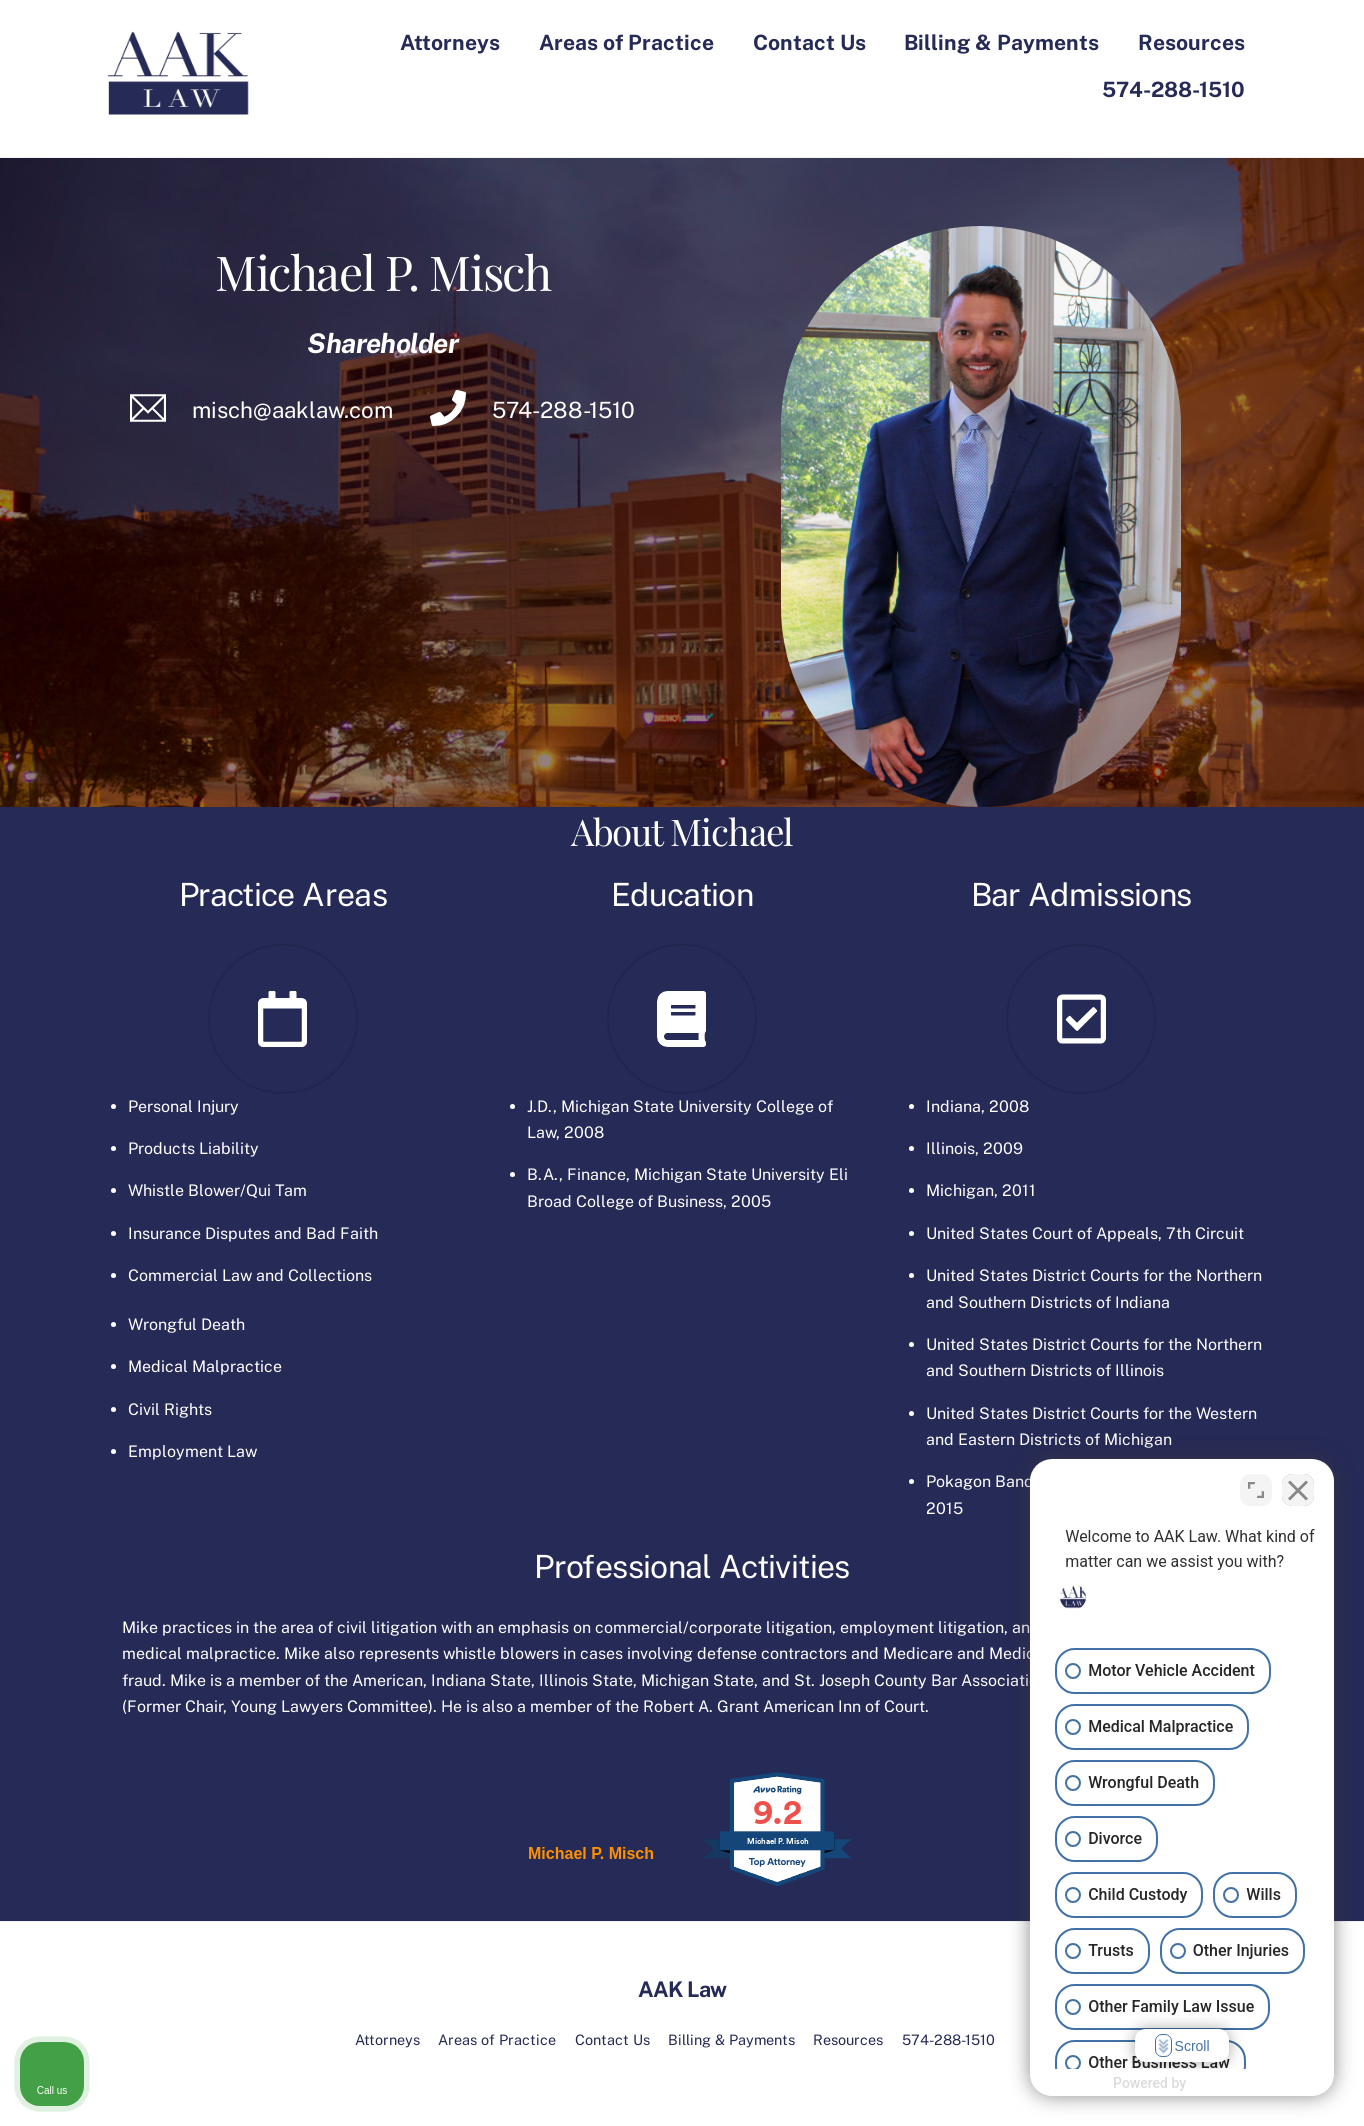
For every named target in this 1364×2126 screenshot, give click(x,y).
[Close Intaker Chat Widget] (1298, 1487)
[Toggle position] (1256, 1487)
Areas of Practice (626, 42)
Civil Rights (170, 1409)
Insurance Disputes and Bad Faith (253, 1233)
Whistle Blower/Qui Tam (217, 1190)
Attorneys (450, 42)
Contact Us (809, 42)
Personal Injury (183, 1106)
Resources (1191, 42)
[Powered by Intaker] (1193, 2084)
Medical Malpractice (205, 1366)
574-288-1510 (1173, 89)
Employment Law (192, 1451)
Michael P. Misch (591, 1854)
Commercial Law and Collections (250, 1275)
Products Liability (193, 1148)
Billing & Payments (1001, 42)
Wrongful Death (186, 1324)
